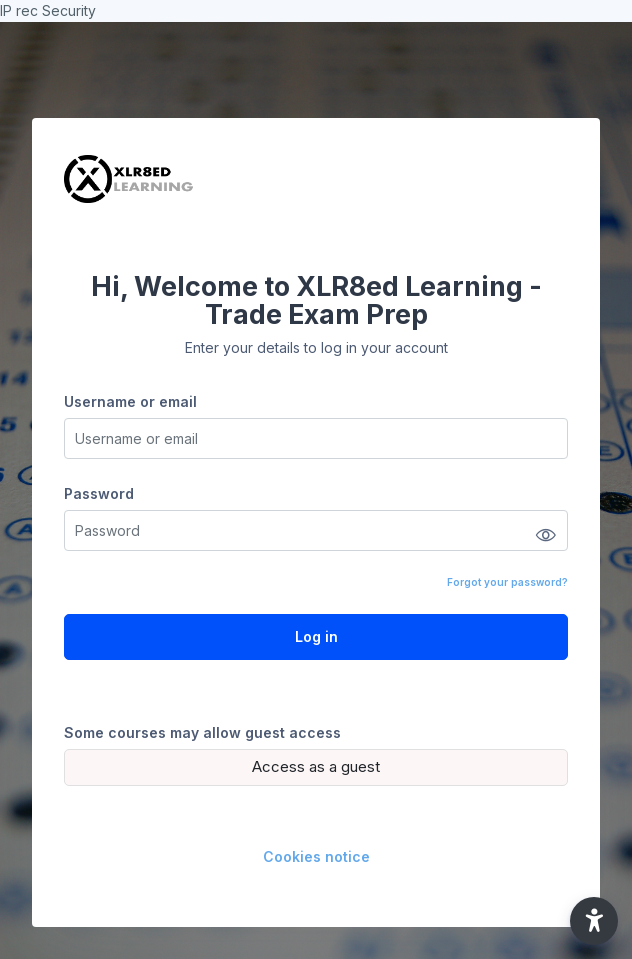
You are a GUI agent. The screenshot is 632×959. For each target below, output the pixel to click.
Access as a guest (316, 766)
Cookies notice (316, 856)
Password (99, 493)
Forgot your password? (507, 582)
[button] (594, 921)
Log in (316, 636)
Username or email (130, 401)
